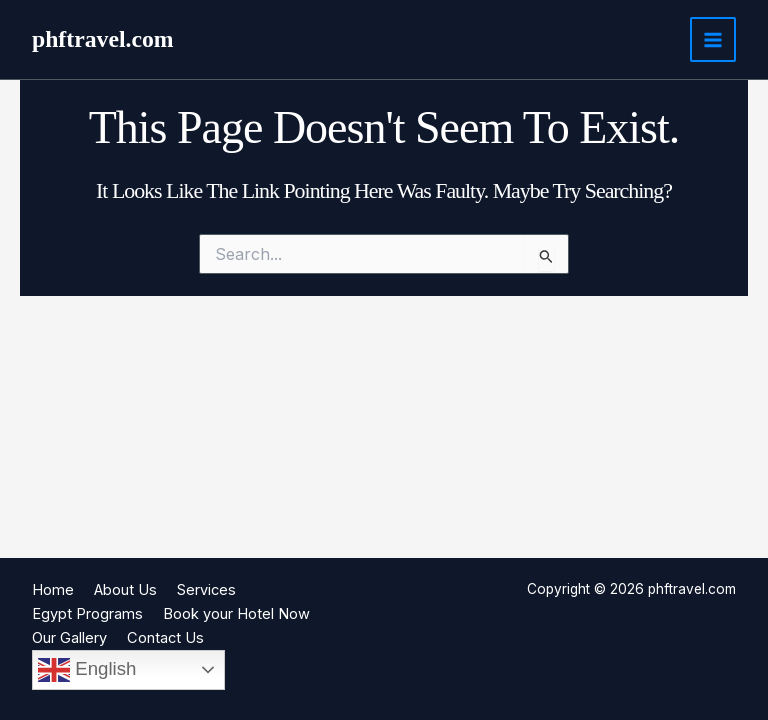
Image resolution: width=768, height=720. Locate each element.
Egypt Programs (87, 614)
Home (53, 590)
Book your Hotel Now (236, 614)
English (87, 670)
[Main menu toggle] (713, 40)
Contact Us (165, 638)
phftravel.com (103, 39)
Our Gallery (69, 638)
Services (206, 590)
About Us (125, 590)
